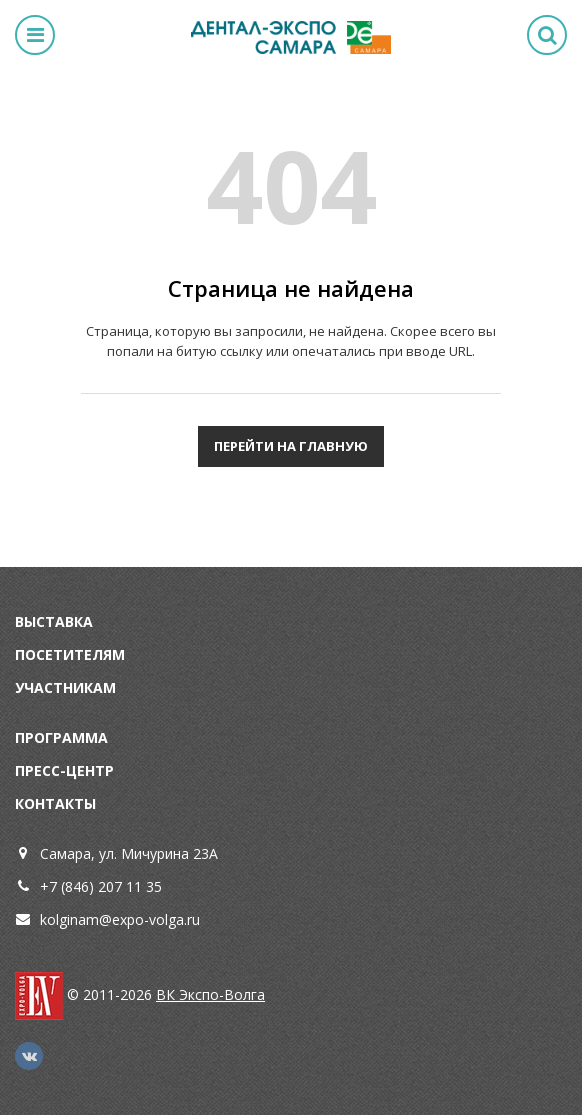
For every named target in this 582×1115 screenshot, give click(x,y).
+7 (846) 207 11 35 (101, 886)
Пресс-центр (64, 770)
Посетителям (70, 654)
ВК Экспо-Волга (210, 994)
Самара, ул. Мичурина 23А (129, 853)
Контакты (55, 803)
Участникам (65, 687)
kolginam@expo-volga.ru (120, 919)
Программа (61, 737)
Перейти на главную (291, 446)
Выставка (54, 621)
